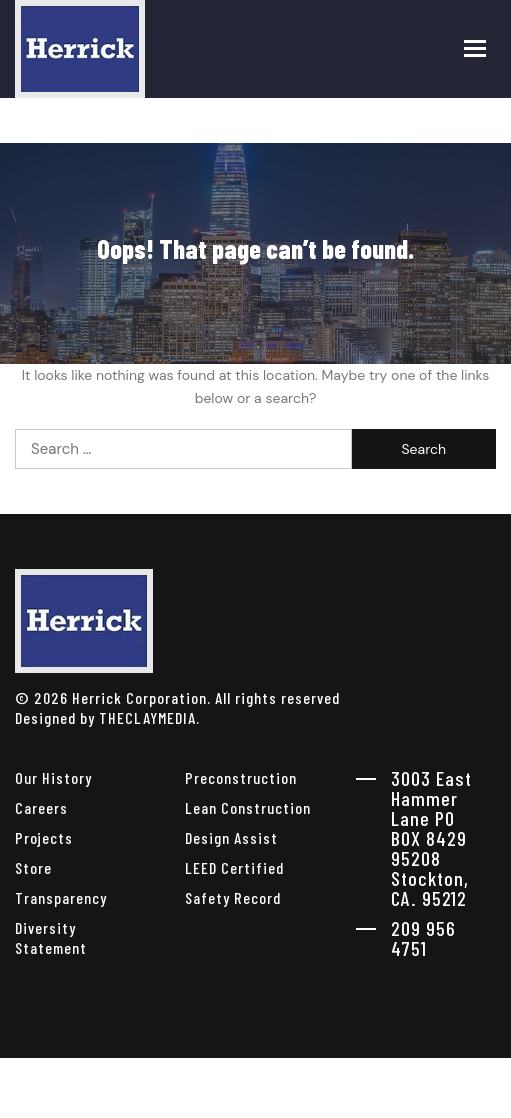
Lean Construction (248, 807)
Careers (41, 807)
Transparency (61, 897)
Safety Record (233, 897)
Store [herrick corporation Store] (33, 867)
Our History (53, 777)
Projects (44, 837)
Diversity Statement (51, 937)
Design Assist (231, 837)
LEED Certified (234, 867)
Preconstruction (241, 777)
